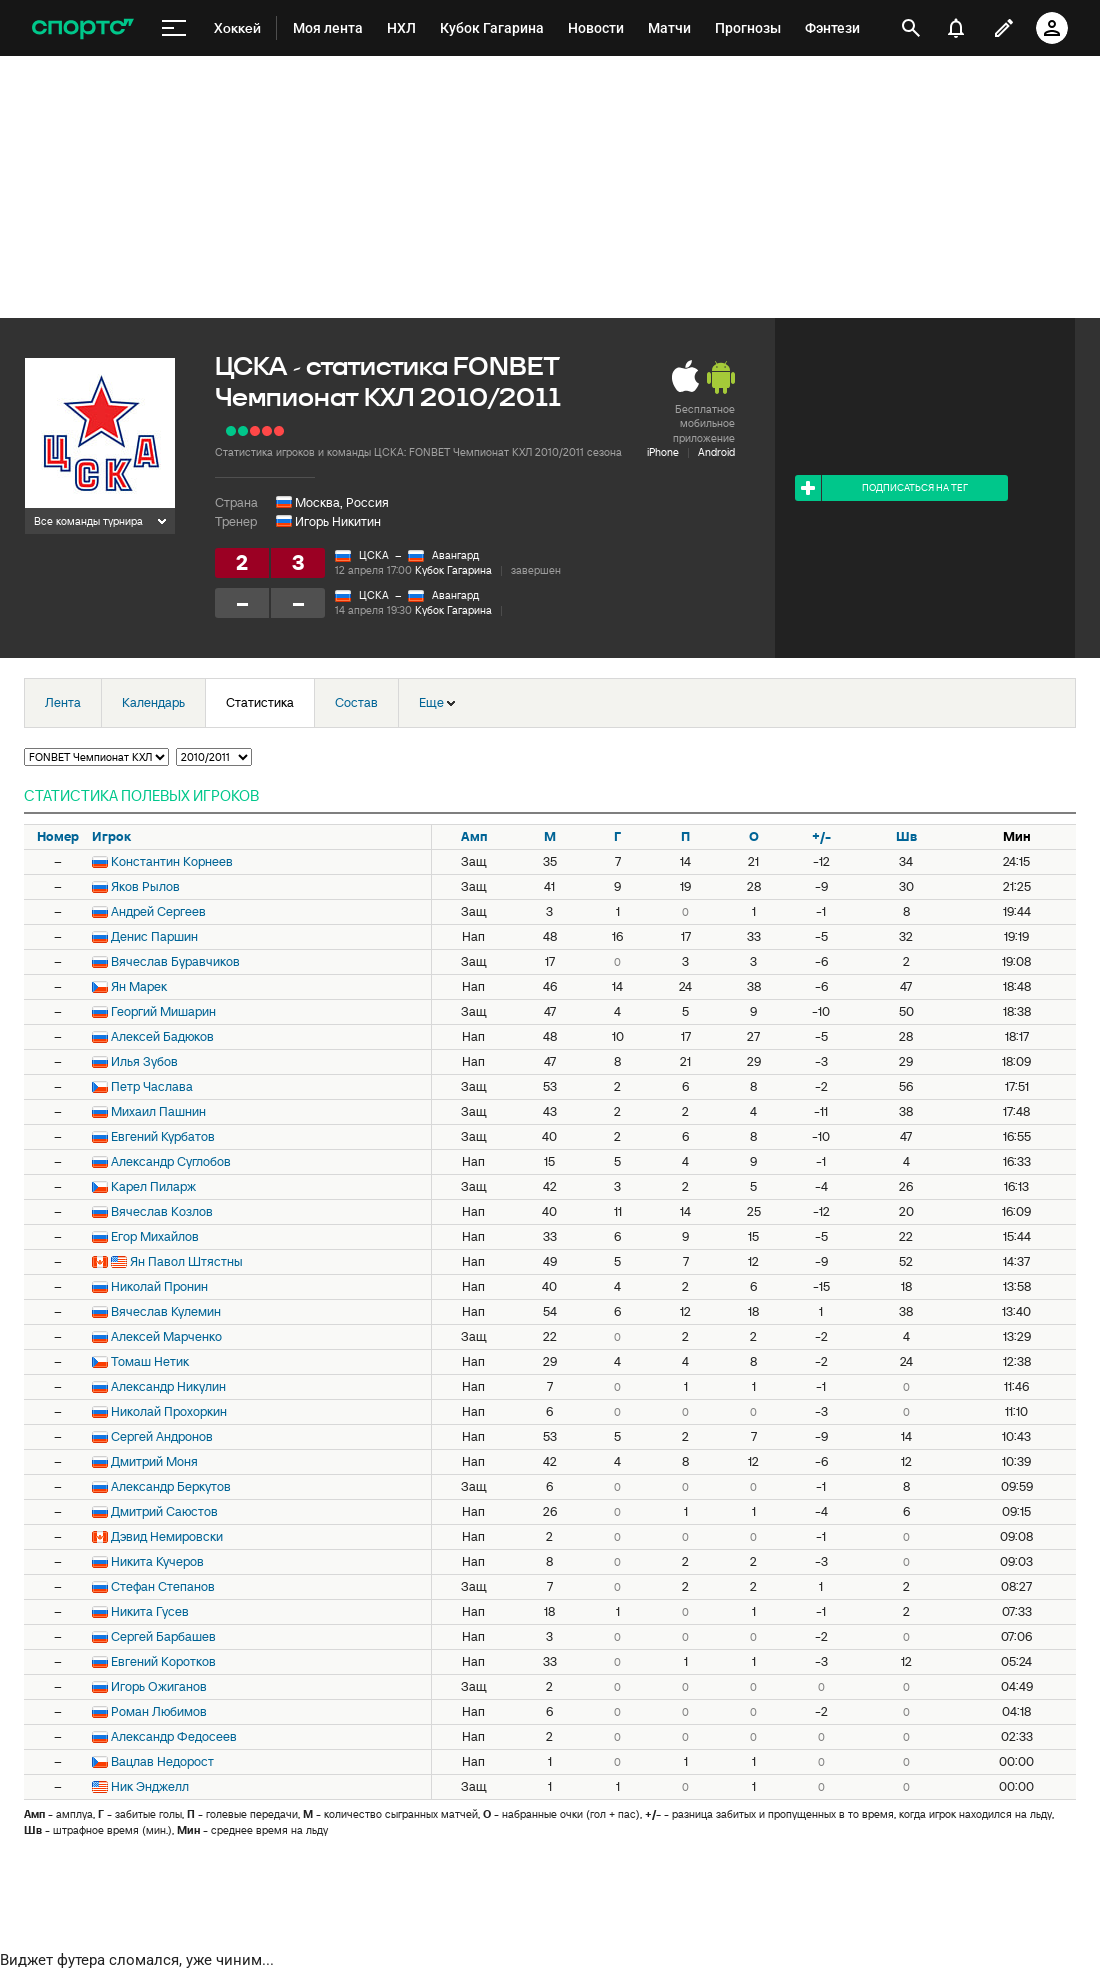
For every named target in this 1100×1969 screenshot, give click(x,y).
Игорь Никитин (338, 521)
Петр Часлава (152, 1086)
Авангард (455, 555)
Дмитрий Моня (154, 1461)
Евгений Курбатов (163, 1136)
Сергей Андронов (162, 1436)
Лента (63, 702)
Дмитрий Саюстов (164, 1511)
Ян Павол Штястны (186, 1261)
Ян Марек (139, 986)
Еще (437, 702)
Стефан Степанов (163, 1586)
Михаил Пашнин (158, 1111)
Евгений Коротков (163, 1661)
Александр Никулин (168, 1386)
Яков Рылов (145, 886)
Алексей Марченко (166, 1336)
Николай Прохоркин (169, 1411)
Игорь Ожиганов (159, 1686)
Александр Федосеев (174, 1736)
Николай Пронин (159, 1286)
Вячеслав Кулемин (166, 1311)
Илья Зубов (144, 1061)
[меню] (174, 28)
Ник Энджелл (150, 1786)
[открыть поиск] (911, 28)
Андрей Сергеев (158, 911)
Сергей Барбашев (163, 1636)
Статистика (260, 702)
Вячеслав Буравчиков (175, 961)
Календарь (153, 702)
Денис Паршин (154, 936)
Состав (356, 702)
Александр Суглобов (171, 1161)
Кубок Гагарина (453, 570)
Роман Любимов (159, 1711)
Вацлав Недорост (162, 1761)
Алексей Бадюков (162, 1036)
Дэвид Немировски (167, 1536)
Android (716, 452)
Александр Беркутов (171, 1486)
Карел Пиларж (153, 1186)
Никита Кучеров (157, 1561)
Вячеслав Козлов (162, 1211)
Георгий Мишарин (163, 1011)
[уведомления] (956, 28)
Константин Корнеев (172, 861)
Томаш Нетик (150, 1361)
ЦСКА (374, 555)
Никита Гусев (150, 1611)
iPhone (663, 452)
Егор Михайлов (155, 1236)
